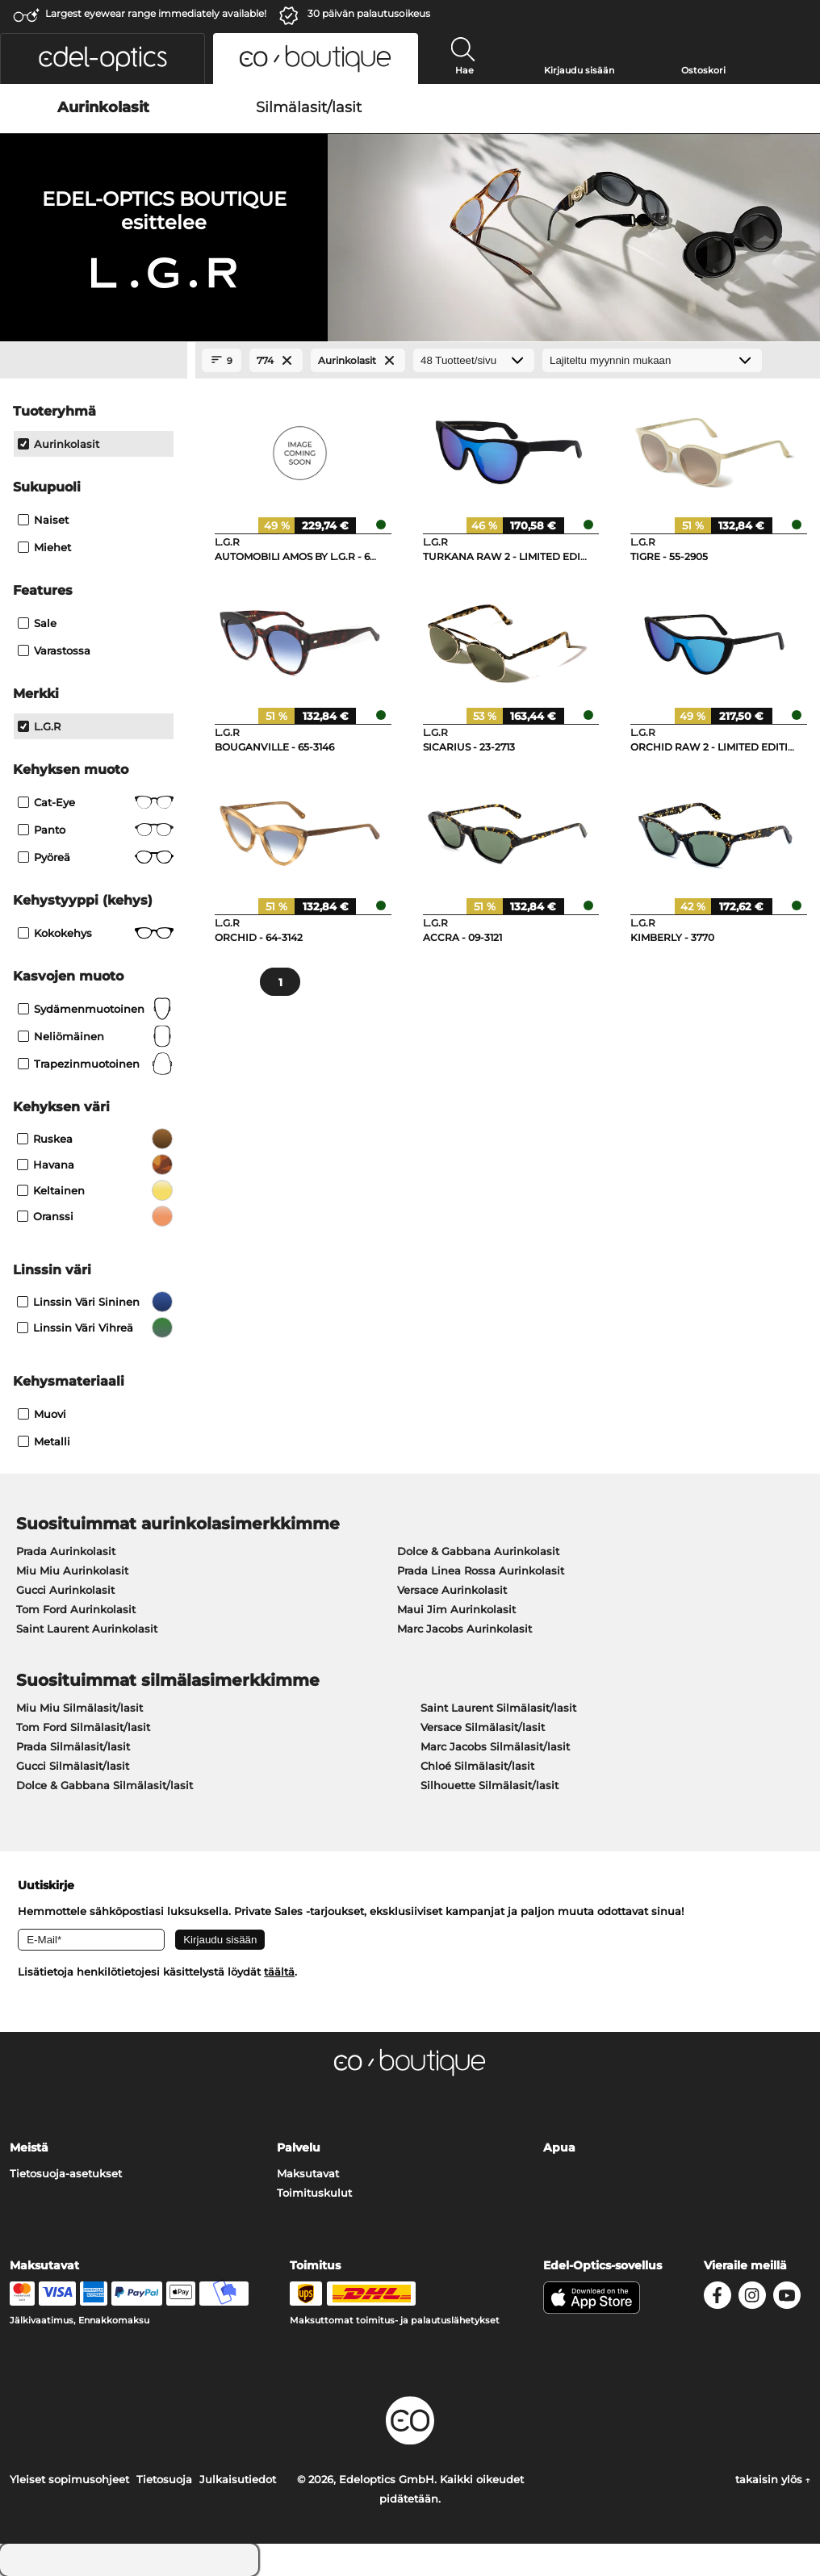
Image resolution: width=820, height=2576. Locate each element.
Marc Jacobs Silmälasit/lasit (495, 1746)
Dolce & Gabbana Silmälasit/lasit (104, 1785)
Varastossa (54, 650)
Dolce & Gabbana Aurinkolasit (478, 1551)
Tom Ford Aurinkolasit (76, 1609)
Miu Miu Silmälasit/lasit (79, 1707)
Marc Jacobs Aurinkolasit (464, 1628)
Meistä (29, 2147)
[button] (102, 58)
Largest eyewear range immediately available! (155, 13)
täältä (279, 1971)
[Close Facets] (93, 360)
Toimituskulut (314, 2192)
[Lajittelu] (652, 360)
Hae (464, 70)
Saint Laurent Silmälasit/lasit (498, 1707)
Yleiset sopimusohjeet (69, 2479)
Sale (37, 623)
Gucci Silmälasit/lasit (72, 1765)
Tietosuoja (164, 2479)
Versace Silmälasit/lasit (482, 1727)
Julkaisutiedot (237, 2479)
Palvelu (298, 2147)
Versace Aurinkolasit (452, 1589)
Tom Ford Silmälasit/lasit (83, 1727)
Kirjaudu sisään (579, 70)
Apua (559, 2147)
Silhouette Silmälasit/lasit (489, 1785)
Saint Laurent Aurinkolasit (86, 1628)
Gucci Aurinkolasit (65, 1589)
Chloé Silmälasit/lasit (477, 1765)
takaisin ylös (772, 2479)
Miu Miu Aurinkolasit (72, 1570)
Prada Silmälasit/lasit (73, 1746)
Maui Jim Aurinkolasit (456, 1609)
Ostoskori (703, 70)
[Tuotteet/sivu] (473, 360)
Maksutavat (308, 2173)
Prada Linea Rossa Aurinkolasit (480, 1570)
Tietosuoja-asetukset (66, 2173)
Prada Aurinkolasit (65, 1551)
